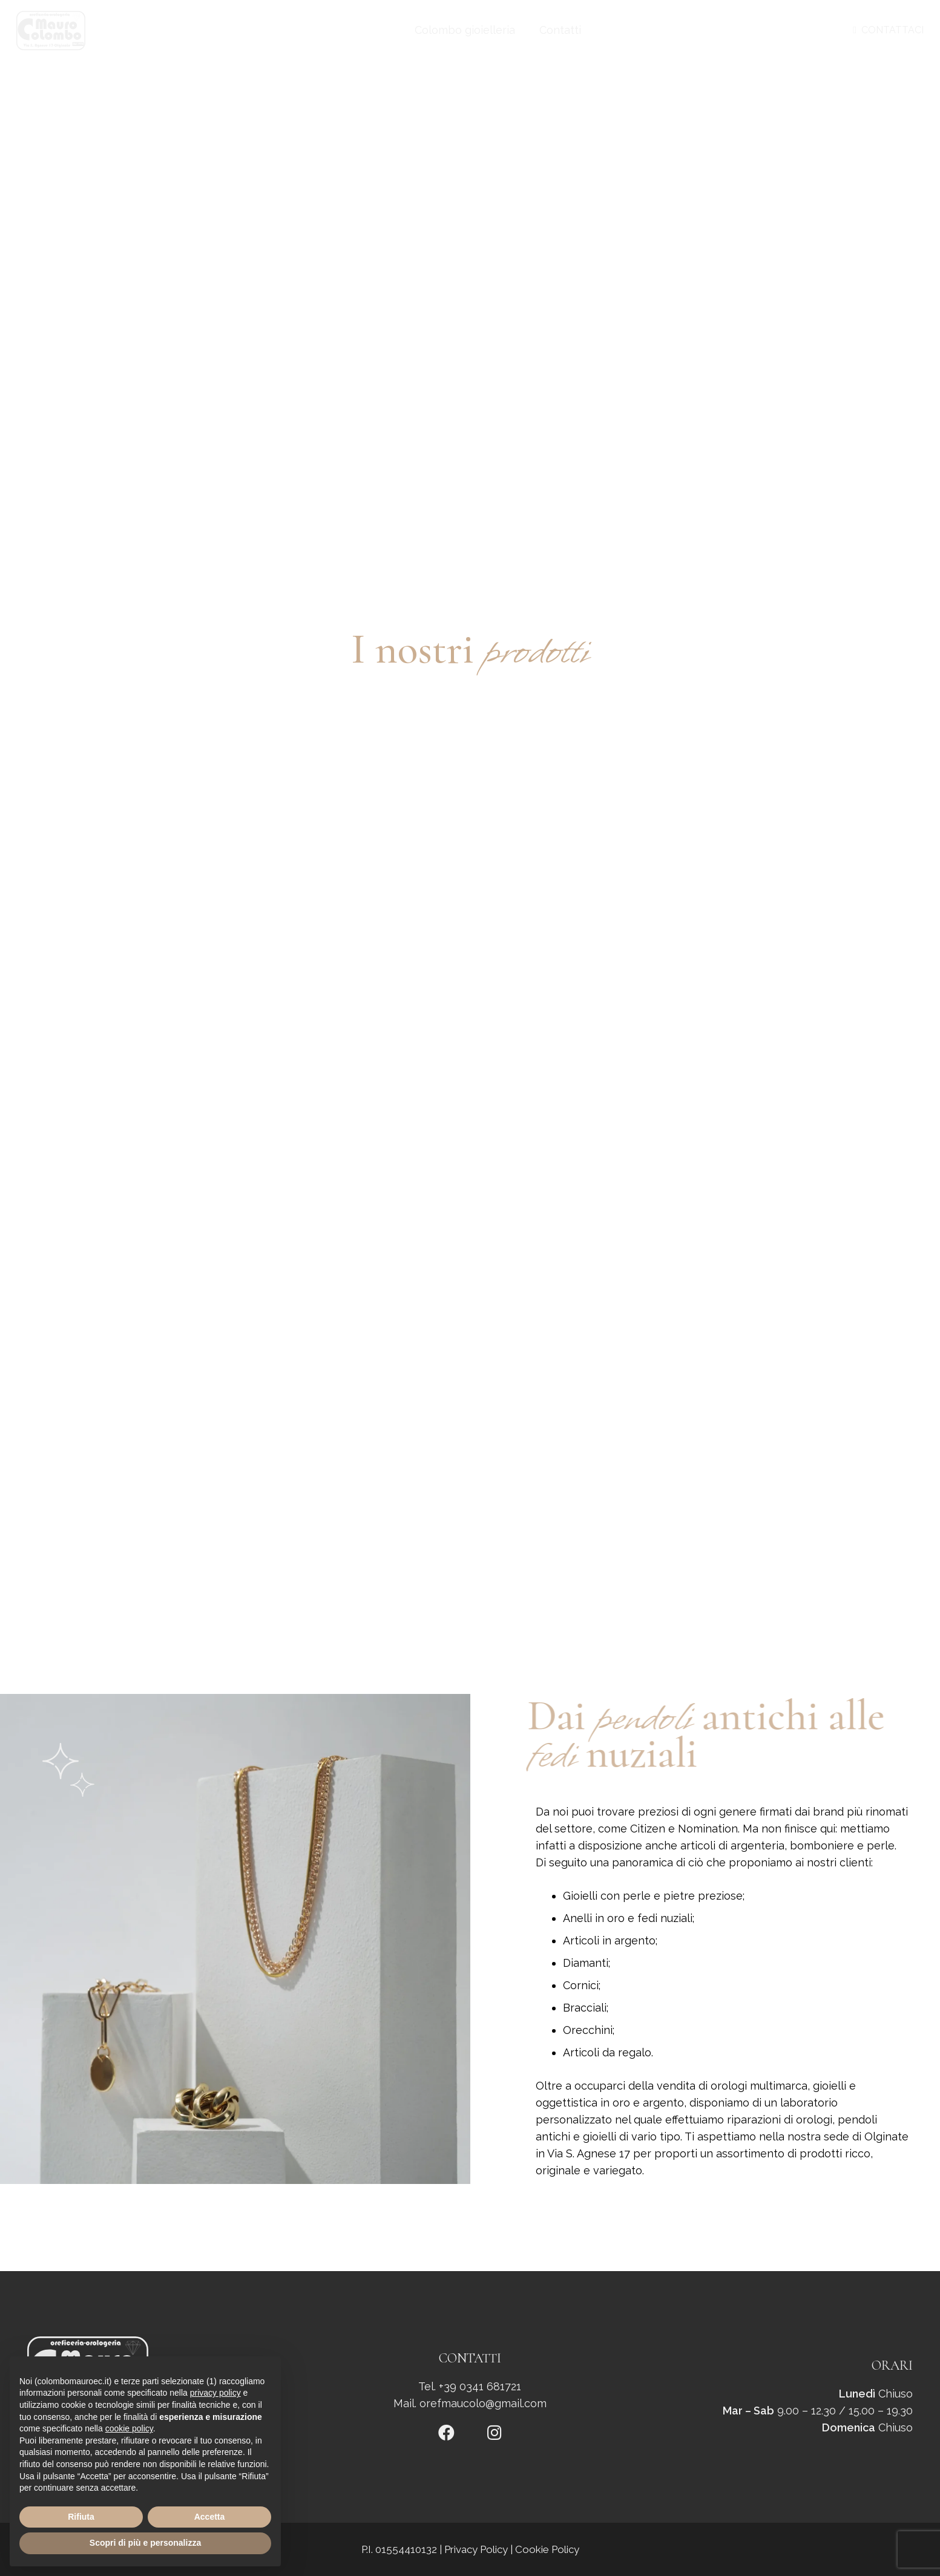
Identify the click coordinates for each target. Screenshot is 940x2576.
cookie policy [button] (129, 2428)
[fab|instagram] (494, 2434)
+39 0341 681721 (480, 2386)
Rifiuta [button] (81, 2517)
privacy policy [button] (215, 2393)
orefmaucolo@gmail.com (483, 2403)
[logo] (50, 30)
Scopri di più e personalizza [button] (145, 2543)
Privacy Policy (476, 2549)
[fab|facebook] (446, 2434)
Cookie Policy (547, 2549)
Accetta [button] (209, 2517)
